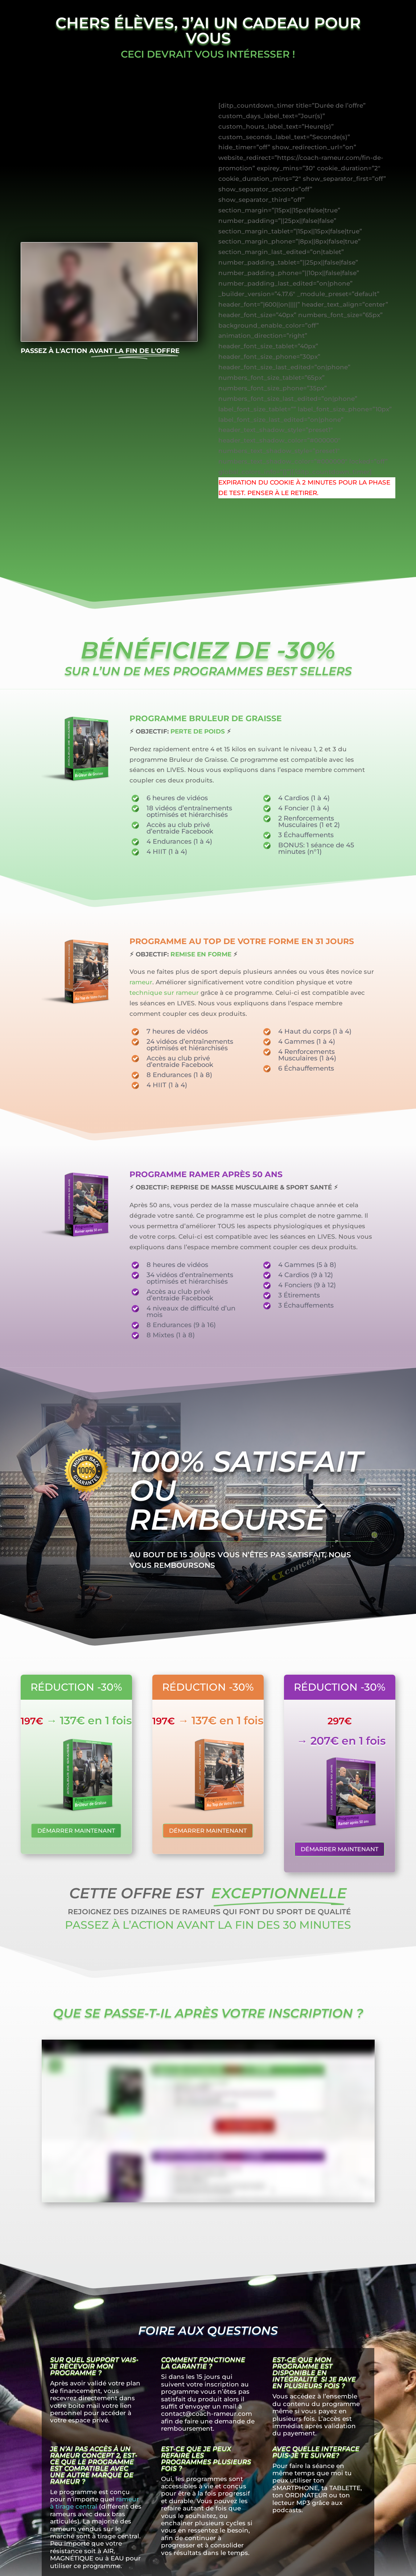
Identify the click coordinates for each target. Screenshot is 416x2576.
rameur (140, 982)
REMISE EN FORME (200, 954)
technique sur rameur (164, 992)
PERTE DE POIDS (197, 731)
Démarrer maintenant (76, 1830)
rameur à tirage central (94, 2503)
